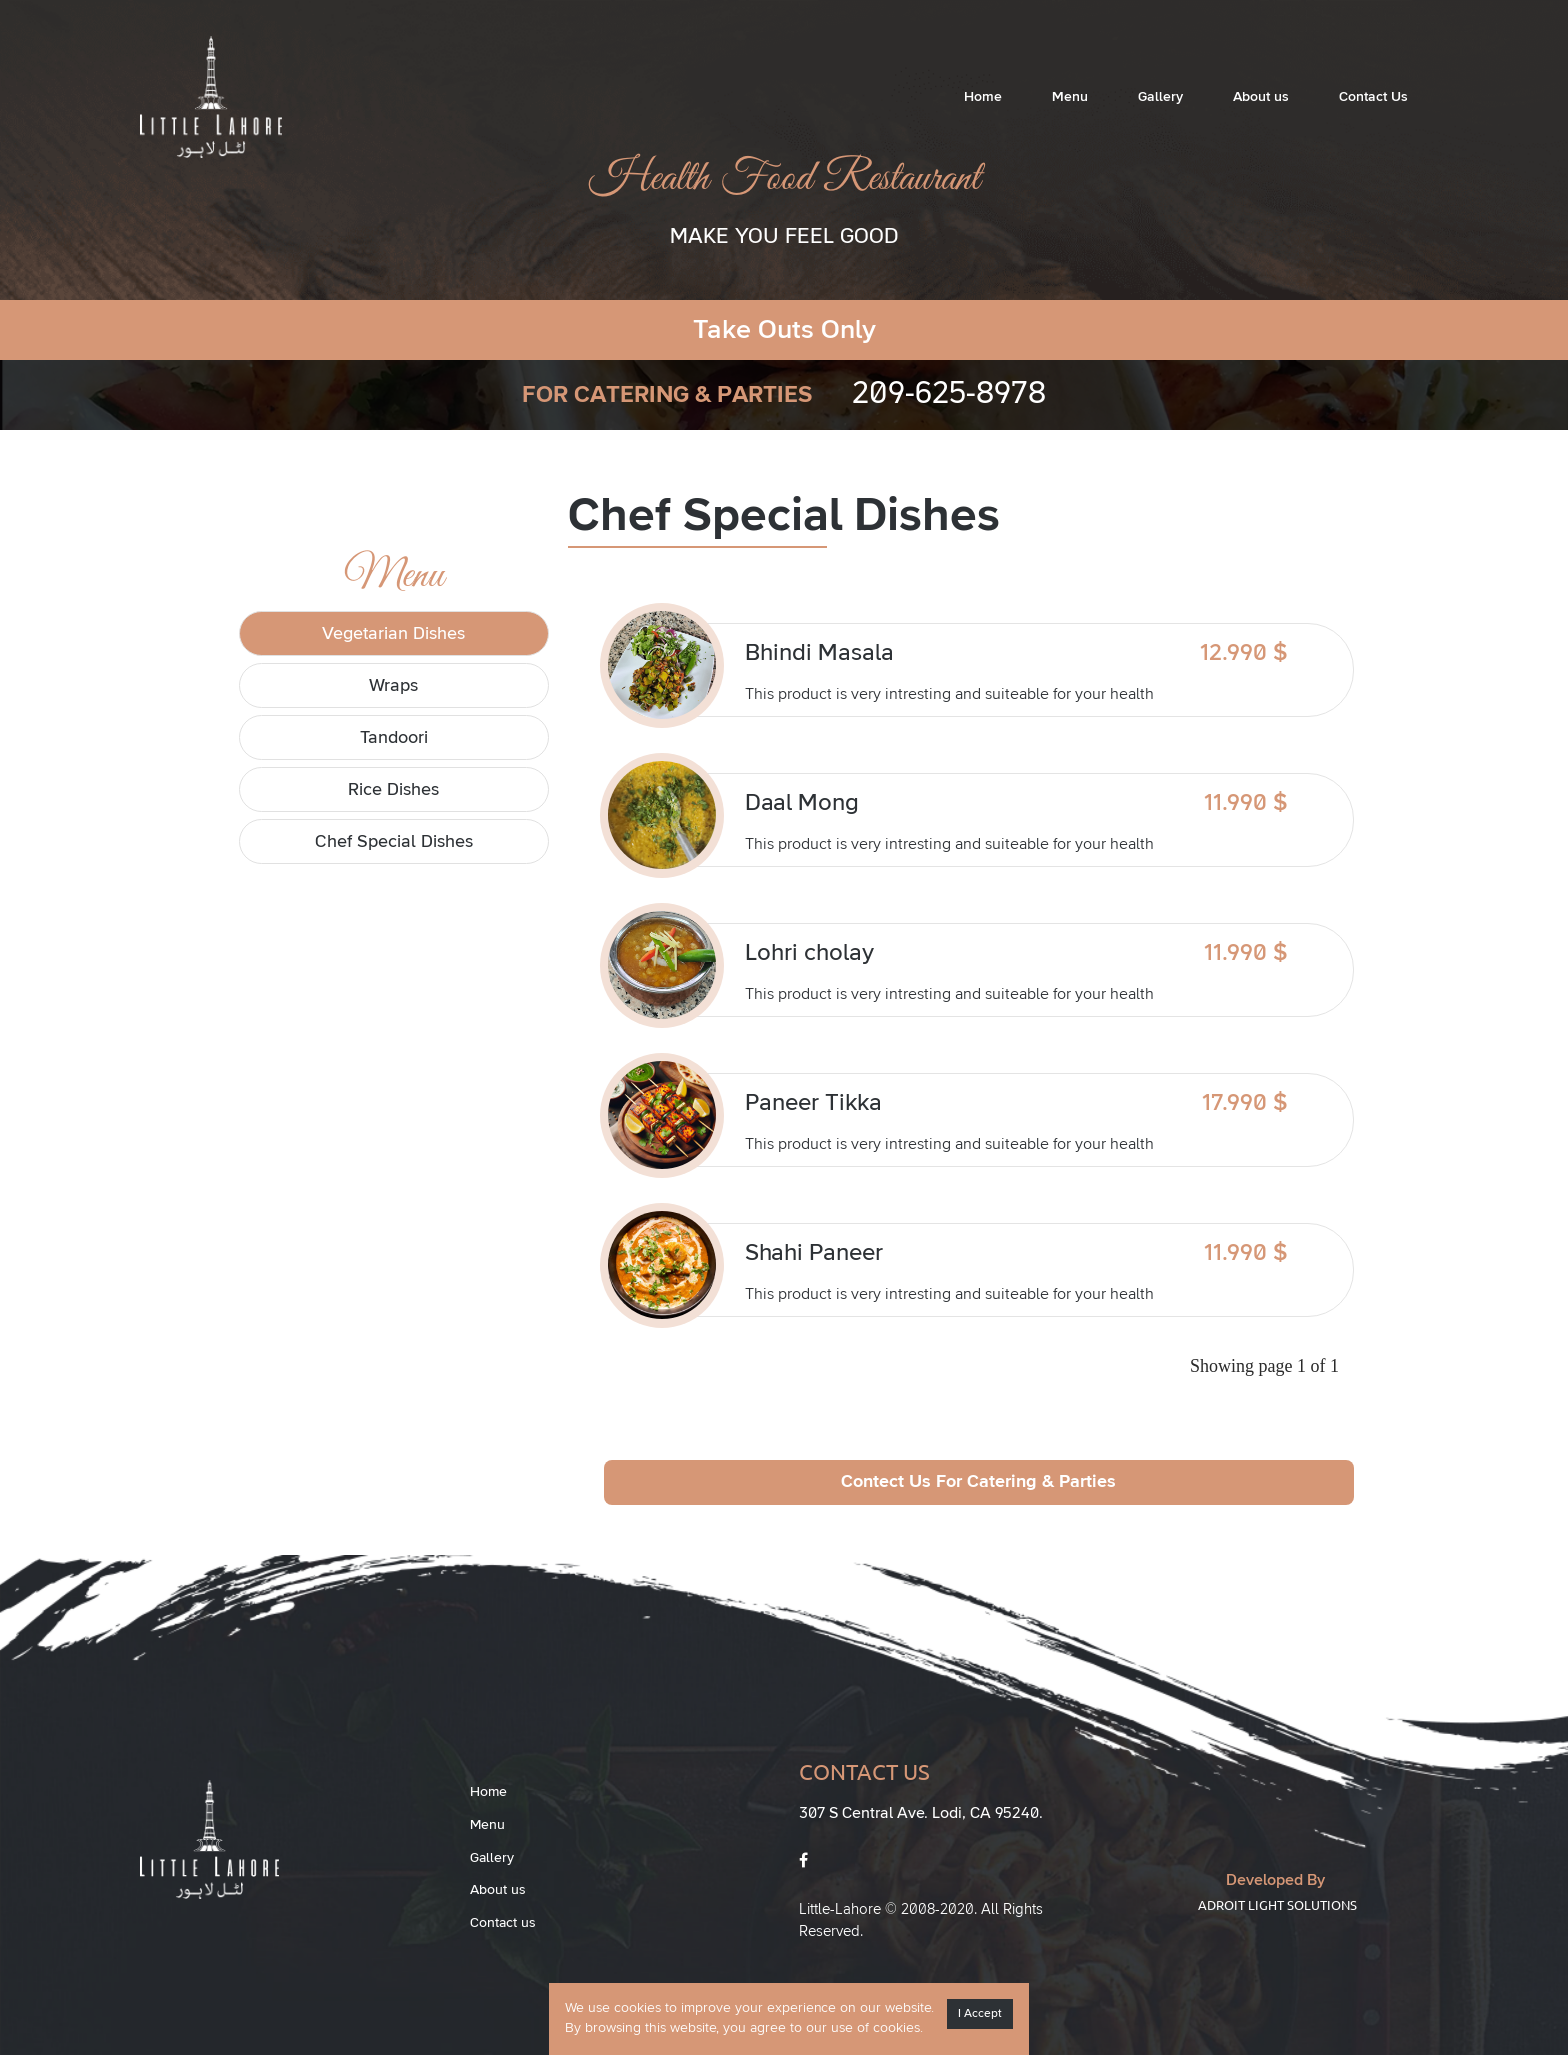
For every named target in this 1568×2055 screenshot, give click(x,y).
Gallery (1160, 97)
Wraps (393, 686)
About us (1261, 97)
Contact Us (1373, 97)
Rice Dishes (393, 790)
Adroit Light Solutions (1277, 1904)
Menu (1070, 97)
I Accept (980, 2014)
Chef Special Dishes (394, 842)
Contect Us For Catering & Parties (978, 1482)
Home (983, 97)
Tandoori (394, 738)
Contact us (503, 1923)
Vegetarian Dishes (393, 634)
